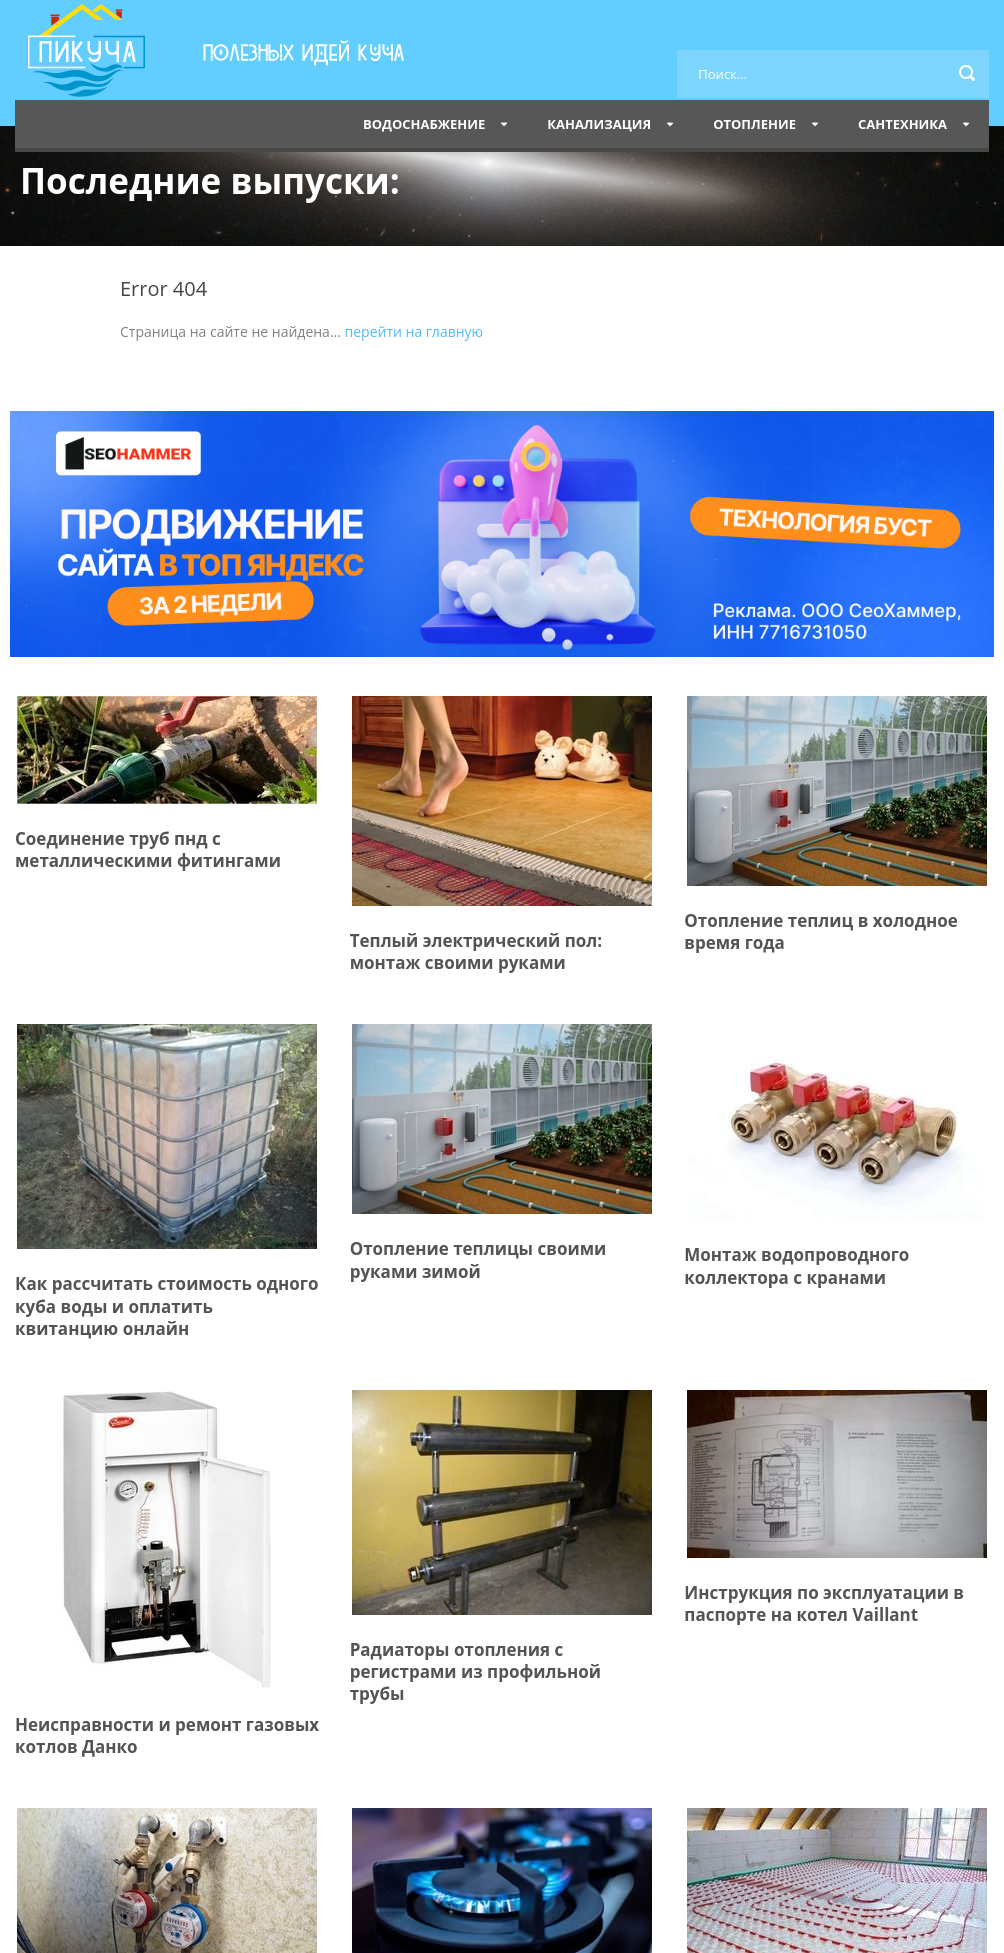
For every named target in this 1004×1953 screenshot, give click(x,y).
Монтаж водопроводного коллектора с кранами (796, 1265)
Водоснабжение (424, 124)
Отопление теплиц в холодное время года (820, 931)
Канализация (599, 124)
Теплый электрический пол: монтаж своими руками (476, 951)
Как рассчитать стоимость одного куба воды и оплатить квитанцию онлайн (167, 1305)
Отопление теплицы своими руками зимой (478, 1259)
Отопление (754, 124)
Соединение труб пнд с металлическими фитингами (148, 849)
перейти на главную (414, 331)
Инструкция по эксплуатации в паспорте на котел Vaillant (824, 1603)
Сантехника (902, 124)
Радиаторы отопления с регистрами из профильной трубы (475, 1671)
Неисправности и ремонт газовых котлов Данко (167, 1735)
